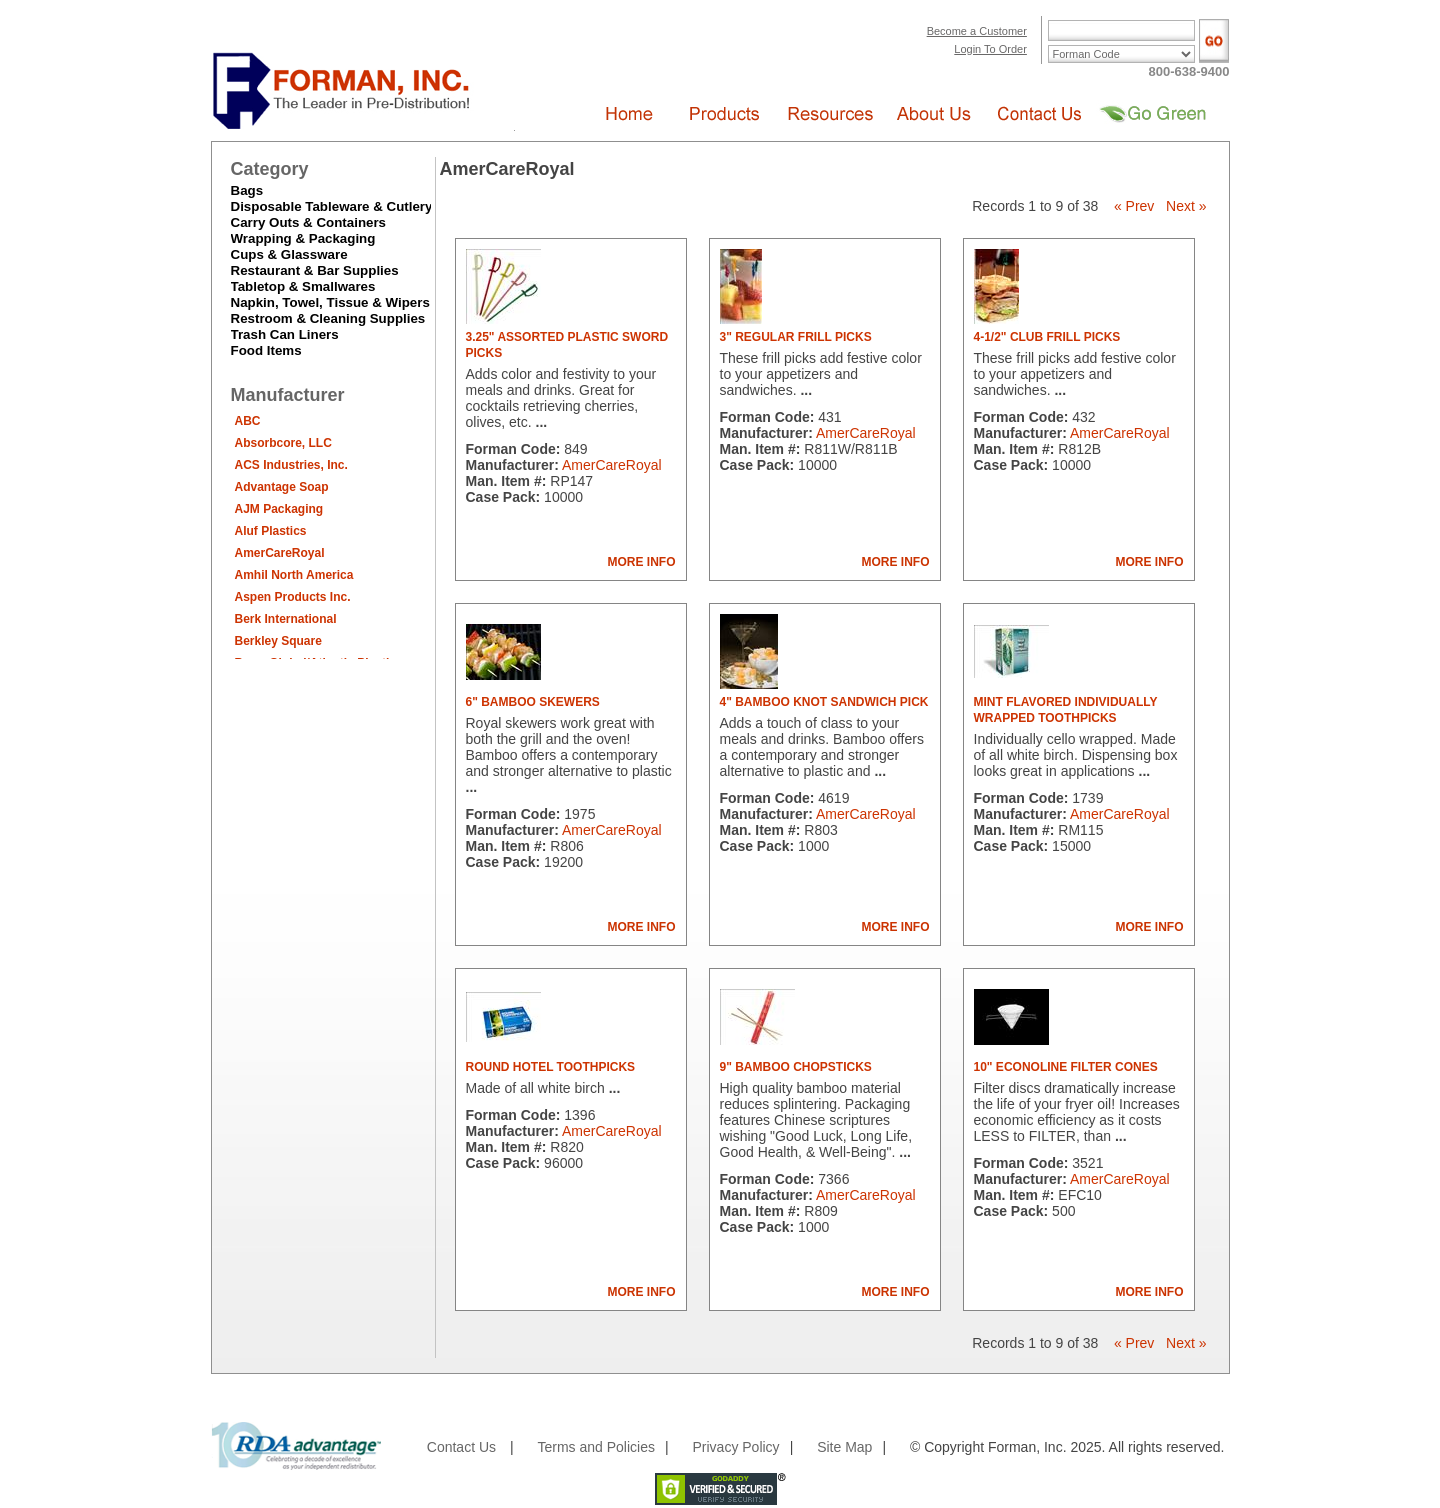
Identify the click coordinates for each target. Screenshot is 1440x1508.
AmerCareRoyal (280, 553)
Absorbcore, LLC (283, 443)
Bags (247, 190)
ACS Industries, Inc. (291, 465)
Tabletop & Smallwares (303, 286)
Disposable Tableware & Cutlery (332, 206)
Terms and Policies (596, 1447)
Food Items (266, 350)
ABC (248, 421)
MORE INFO (642, 562)
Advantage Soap (282, 487)
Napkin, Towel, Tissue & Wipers (330, 302)
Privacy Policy (735, 1447)
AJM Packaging (279, 509)
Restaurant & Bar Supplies (315, 270)
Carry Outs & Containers (309, 222)
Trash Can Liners (285, 334)
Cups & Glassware (289, 254)
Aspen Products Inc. (293, 597)
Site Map (844, 1447)
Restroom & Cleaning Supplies (328, 318)
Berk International (286, 619)
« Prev (1134, 206)
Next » (1186, 206)
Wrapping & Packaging (303, 238)
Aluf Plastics (271, 531)
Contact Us (461, 1447)
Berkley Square (278, 641)
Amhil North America (294, 575)
